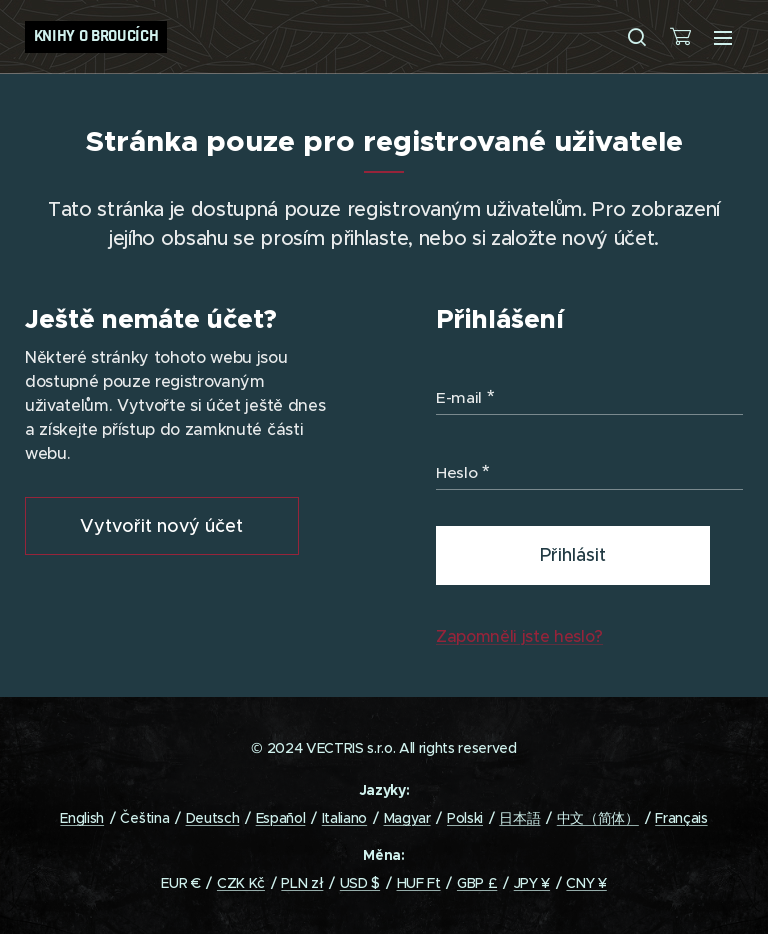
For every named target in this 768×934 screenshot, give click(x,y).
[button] (637, 37)
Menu (723, 38)
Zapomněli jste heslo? (519, 636)
